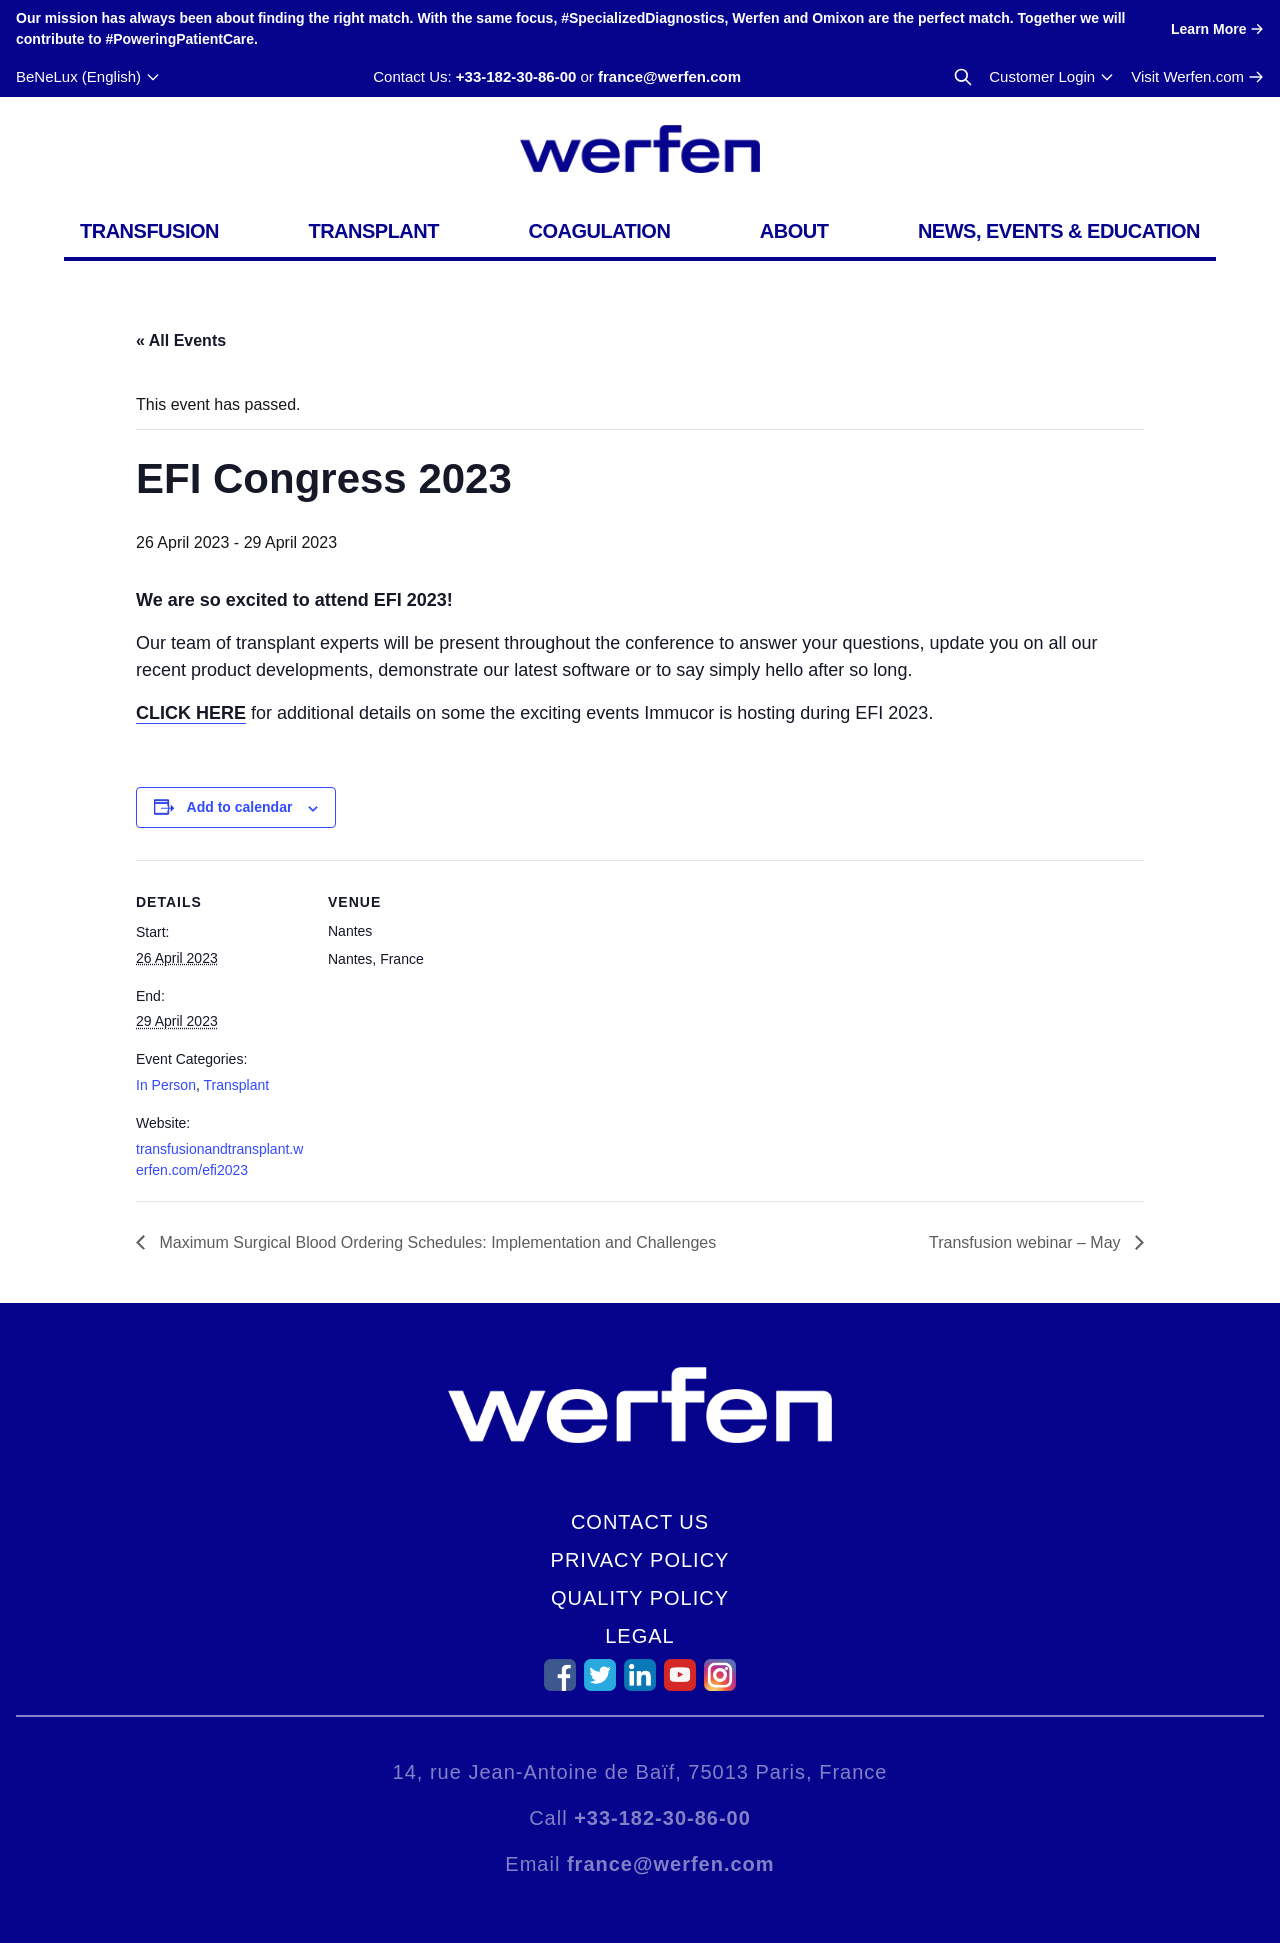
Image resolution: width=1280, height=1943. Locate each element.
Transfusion (149, 231)
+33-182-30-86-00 (516, 76)
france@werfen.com (669, 76)
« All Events (181, 340)
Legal (639, 1636)
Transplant (373, 231)
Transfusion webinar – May (1027, 1242)
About (794, 231)
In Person (166, 1085)
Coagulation (599, 231)
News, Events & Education (1059, 231)
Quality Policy (640, 1598)
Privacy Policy (640, 1560)
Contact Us (640, 1522)
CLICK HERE (191, 713)
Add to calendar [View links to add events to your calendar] (240, 807)
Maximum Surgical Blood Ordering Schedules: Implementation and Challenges (435, 1242)
